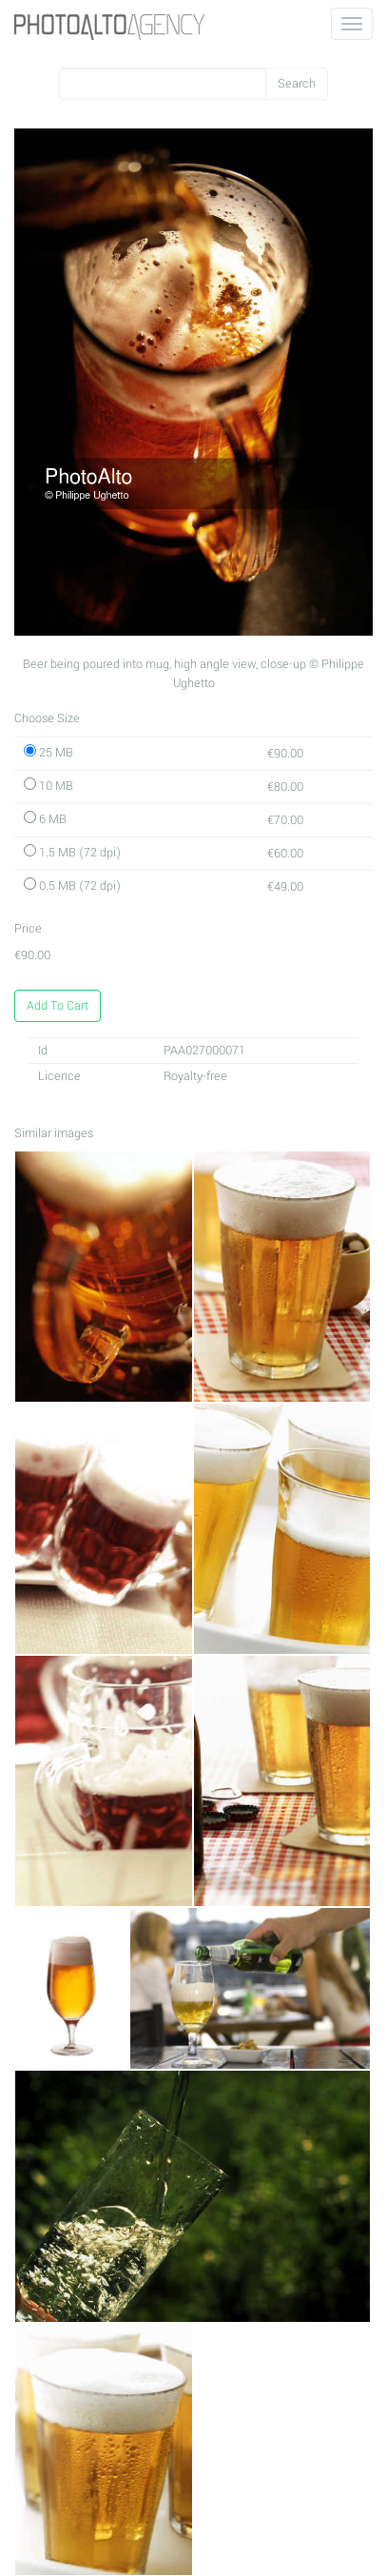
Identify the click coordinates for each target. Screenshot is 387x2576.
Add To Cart (57, 1005)
